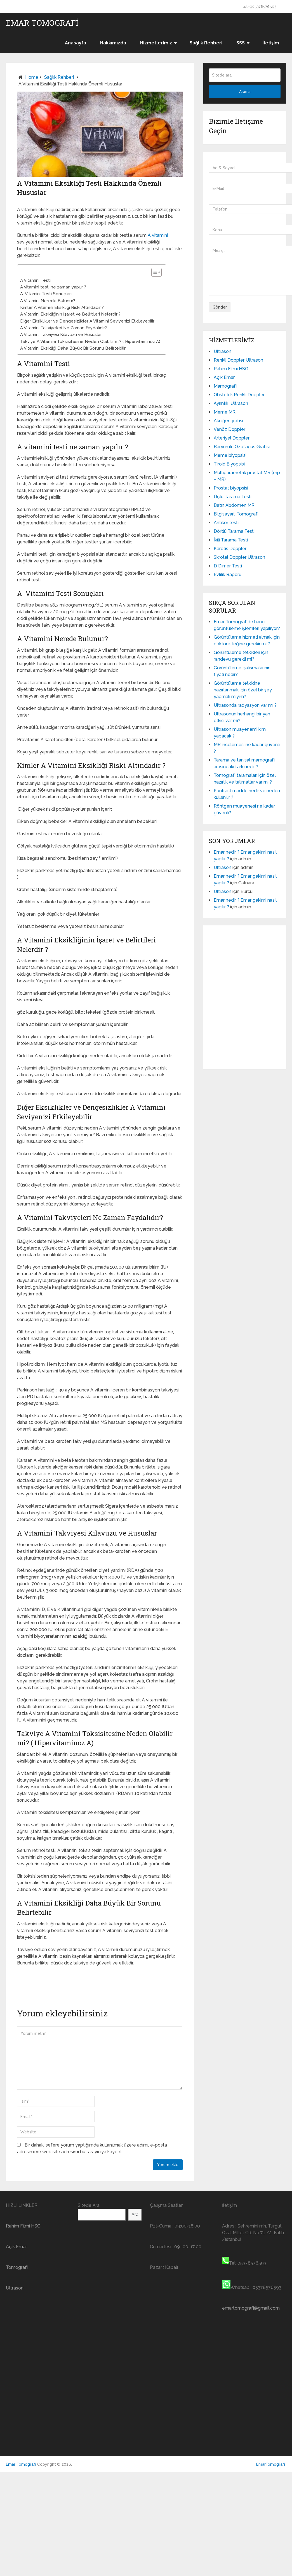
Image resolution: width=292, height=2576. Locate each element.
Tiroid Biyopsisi (229, 464)
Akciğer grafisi (228, 420)
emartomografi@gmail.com (251, 2308)
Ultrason (222, 351)
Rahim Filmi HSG (231, 368)
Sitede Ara (89, 2205)
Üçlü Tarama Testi (232, 496)
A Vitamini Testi (35, 280)
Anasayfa (75, 43)
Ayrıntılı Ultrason (231, 403)
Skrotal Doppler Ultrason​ (239, 557)
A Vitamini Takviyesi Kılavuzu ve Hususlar (61, 334)
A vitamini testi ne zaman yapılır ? (53, 287)
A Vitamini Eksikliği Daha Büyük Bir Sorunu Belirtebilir (73, 348)
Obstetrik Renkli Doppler (239, 394)
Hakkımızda (113, 43)
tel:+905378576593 (259, 6)
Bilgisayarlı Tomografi (236, 514)
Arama (245, 91)
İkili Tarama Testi (231, 540)
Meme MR (225, 412)
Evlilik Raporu (227, 574)
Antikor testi (226, 522)
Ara (134, 2214)
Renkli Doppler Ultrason (238, 360)
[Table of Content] (156, 272)
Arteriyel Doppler (232, 438)
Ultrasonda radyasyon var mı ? (245, 705)
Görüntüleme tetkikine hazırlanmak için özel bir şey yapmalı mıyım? (243, 690)
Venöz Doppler (230, 429)
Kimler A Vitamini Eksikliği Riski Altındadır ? (62, 307)
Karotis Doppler (230, 548)
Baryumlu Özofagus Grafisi (242, 446)
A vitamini (158, 235)
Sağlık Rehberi (206, 43)
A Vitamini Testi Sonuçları (46, 293)
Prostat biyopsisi (231, 488)
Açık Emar (224, 377)
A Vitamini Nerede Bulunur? (47, 300)
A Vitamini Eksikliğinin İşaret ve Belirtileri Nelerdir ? (70, 314)
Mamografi (225, 386)
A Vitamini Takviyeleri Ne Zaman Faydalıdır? (63, 327)
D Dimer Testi (228, 566)
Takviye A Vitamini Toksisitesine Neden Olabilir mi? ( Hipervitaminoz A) (90, 341)
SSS (240, 43)
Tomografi (17, 2267)
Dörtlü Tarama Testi (234, 531)
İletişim (270, 43)
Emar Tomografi (42, 23)
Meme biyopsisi (230, 455)
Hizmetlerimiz (156, 43)
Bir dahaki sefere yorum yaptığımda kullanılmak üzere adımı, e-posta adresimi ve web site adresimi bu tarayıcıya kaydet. (92, 2148)
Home (31, 77)
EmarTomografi (270, 2464)
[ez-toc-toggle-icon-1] (153, 272)
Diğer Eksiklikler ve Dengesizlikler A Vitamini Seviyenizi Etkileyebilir (87, 321)
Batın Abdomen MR (235, 505)
